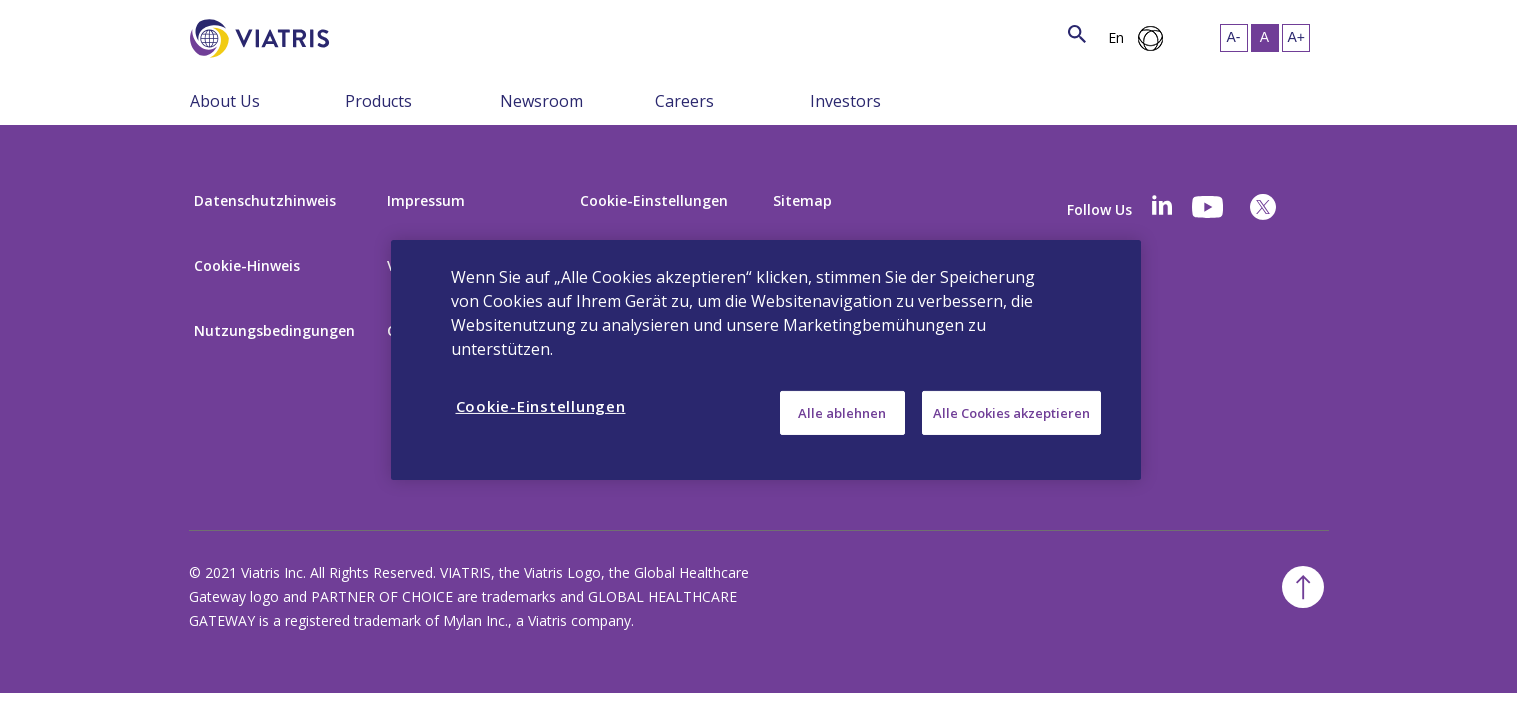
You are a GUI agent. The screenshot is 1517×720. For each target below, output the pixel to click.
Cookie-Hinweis (247, 265)
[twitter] (1263, 207)
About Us (225, 101)
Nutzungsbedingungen (274, 330)
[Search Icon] (1077, 35)
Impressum (426, 200)
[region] (766, 360)
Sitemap (802, 200)
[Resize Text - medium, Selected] (1265, 38)
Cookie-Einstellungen (654, 200)
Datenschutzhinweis (265, 200)
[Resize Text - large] (1296, 38)
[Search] (366, 35)
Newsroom (541, 101)
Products (378, 101)
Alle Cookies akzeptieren (1011, 413)
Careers (684, 101)
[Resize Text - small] (1234, 38)
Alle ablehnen (842, 413)
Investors (845, 101)
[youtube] (1209, 207)
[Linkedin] (1162, 207)
